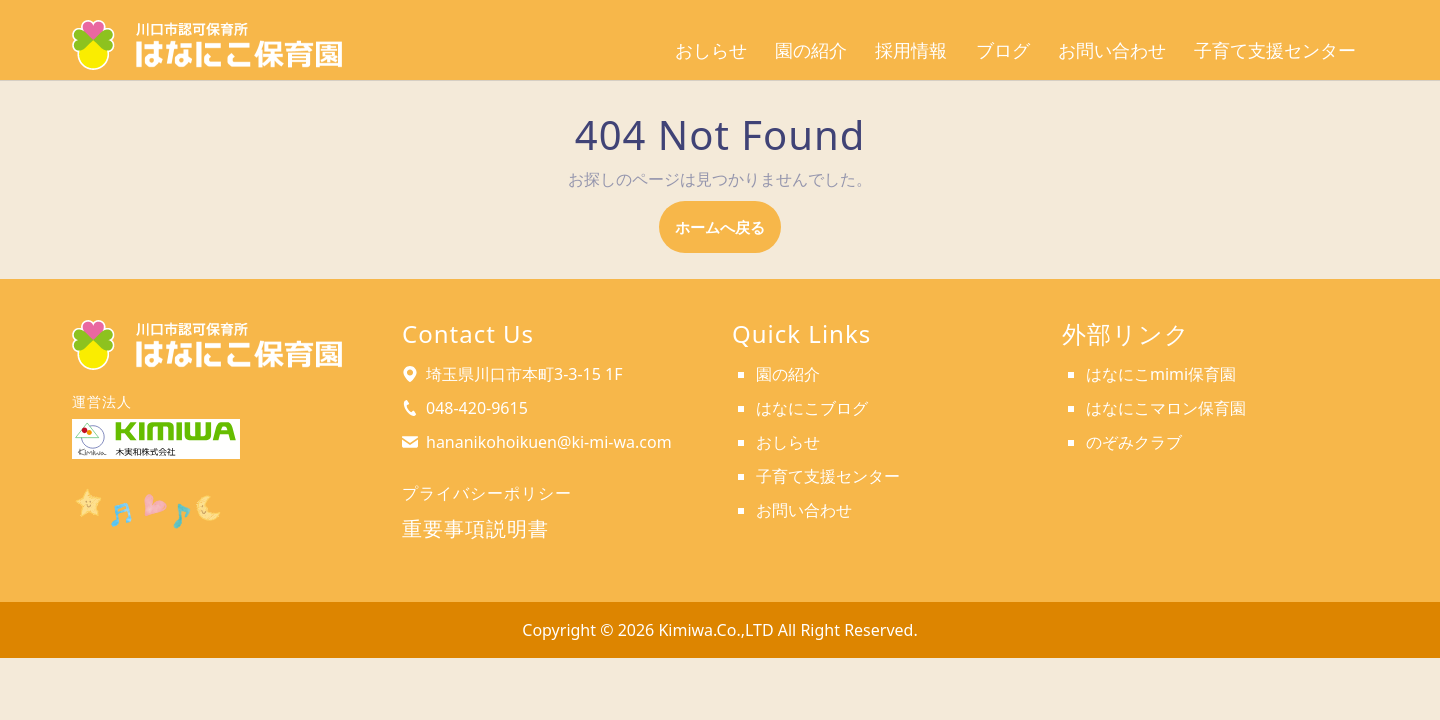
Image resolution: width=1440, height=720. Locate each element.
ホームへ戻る (728, 233)
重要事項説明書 (475, 528)
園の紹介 (811, 50)
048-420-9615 (477, 408)
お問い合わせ (1112, 50)
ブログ (1003, 50)
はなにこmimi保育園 (1161, 374)
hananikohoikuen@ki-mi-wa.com (549, 442)
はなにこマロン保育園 (1166, 408)
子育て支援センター (1275, 50)
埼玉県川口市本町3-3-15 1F (524, 374)
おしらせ (711, 50)
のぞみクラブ (1134, 442)
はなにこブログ (812, 408)
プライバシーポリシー (487, 493)
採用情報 (911, 50)
